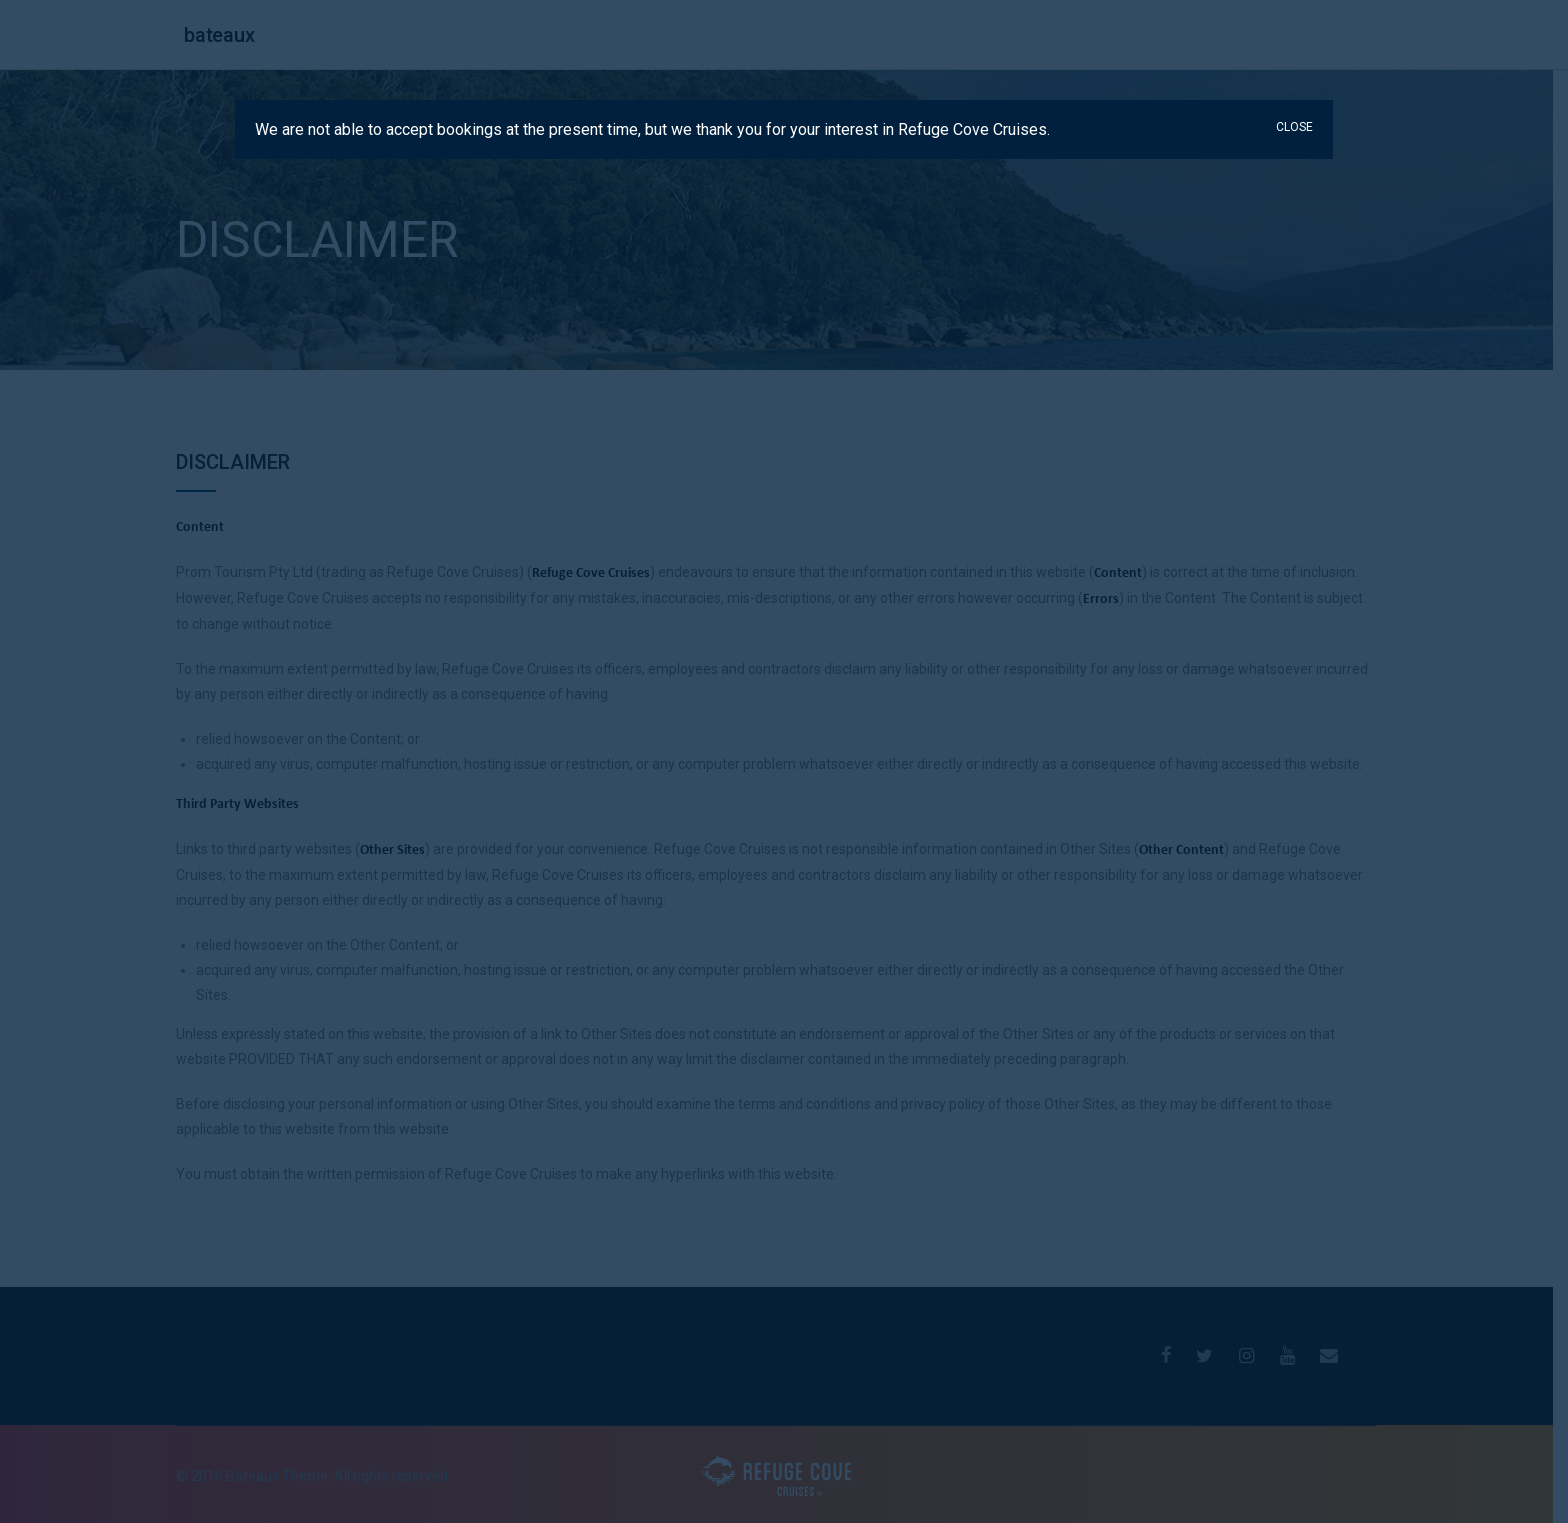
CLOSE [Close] (1294, 127)
